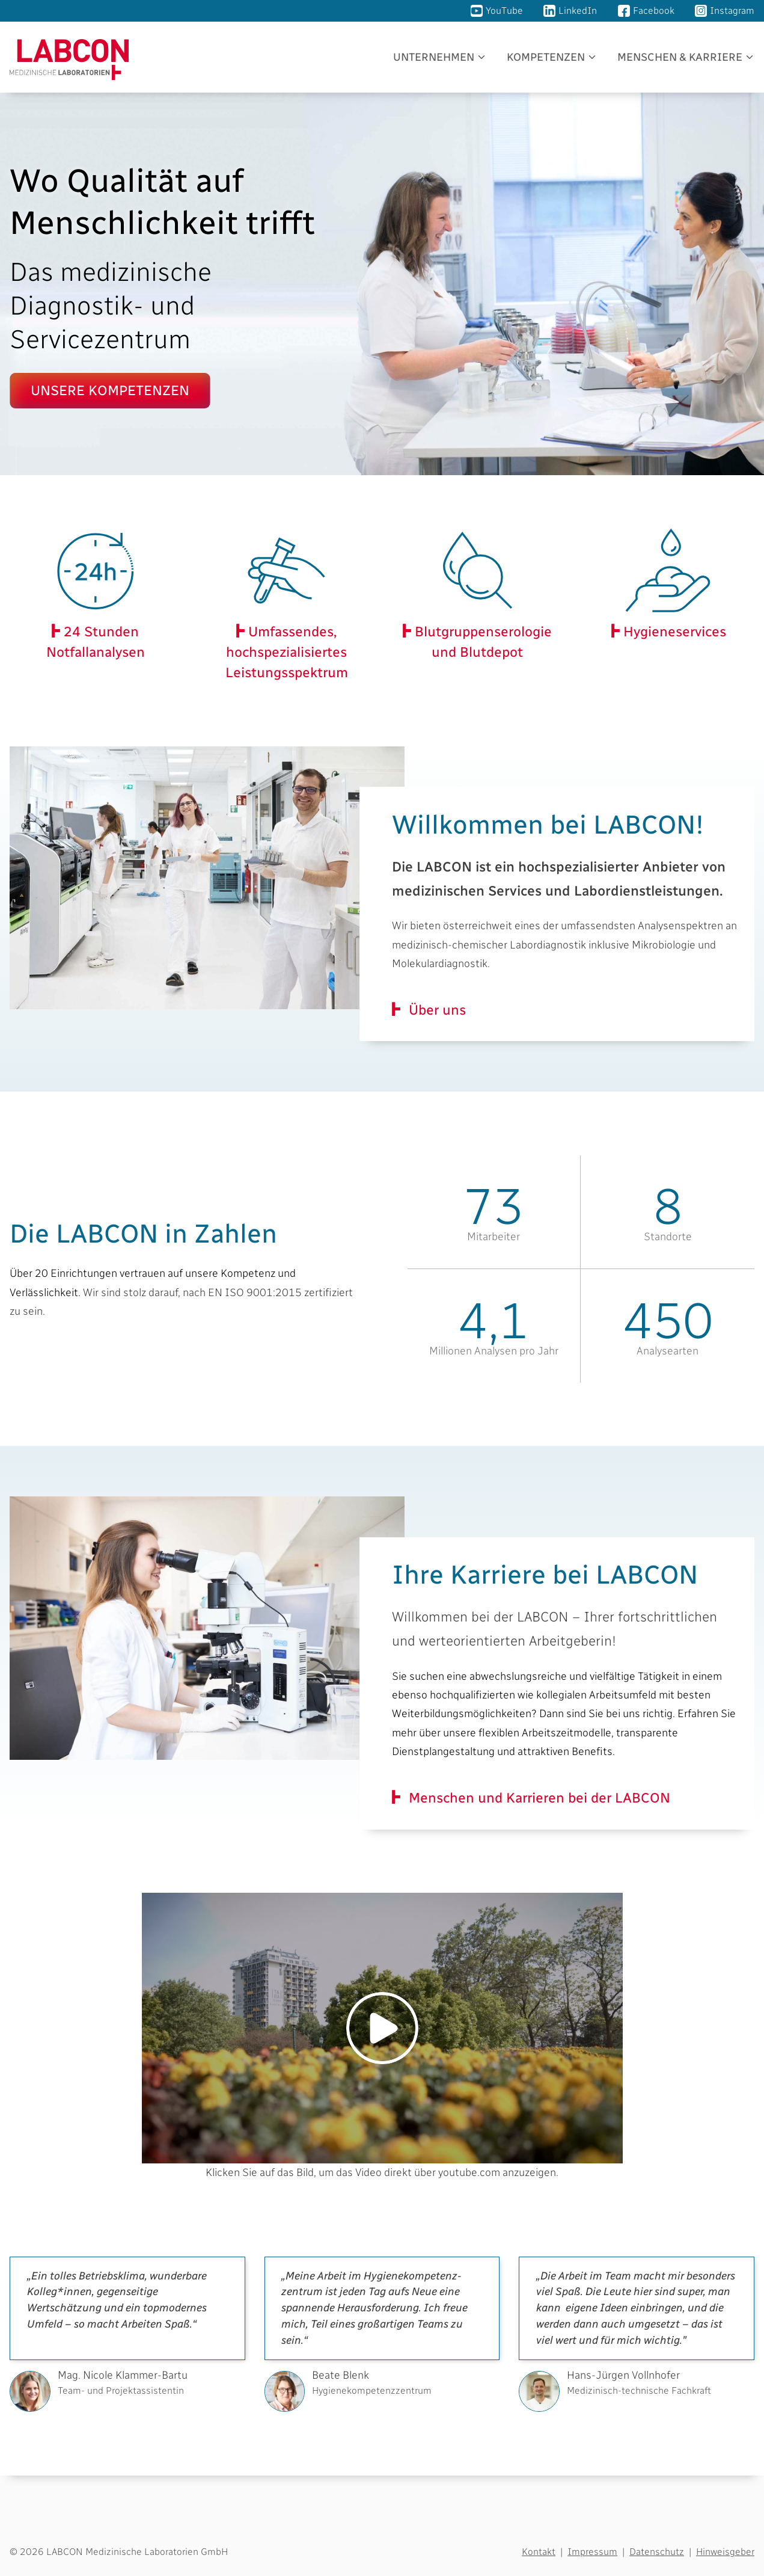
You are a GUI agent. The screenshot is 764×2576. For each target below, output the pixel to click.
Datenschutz (656, 2551)
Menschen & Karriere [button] (679, 57)
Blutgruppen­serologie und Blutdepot (481, 641)
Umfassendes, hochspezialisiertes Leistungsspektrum (286, 652)
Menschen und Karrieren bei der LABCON (539, 1797)
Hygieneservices (673, 631)
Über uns (437, 1009)
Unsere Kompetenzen (110, 390)
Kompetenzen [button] (546, 57)
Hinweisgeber (725, 2551)
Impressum (592, 2551)
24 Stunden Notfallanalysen (95, 641)
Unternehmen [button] (433, 57)
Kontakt (538, 2551)
